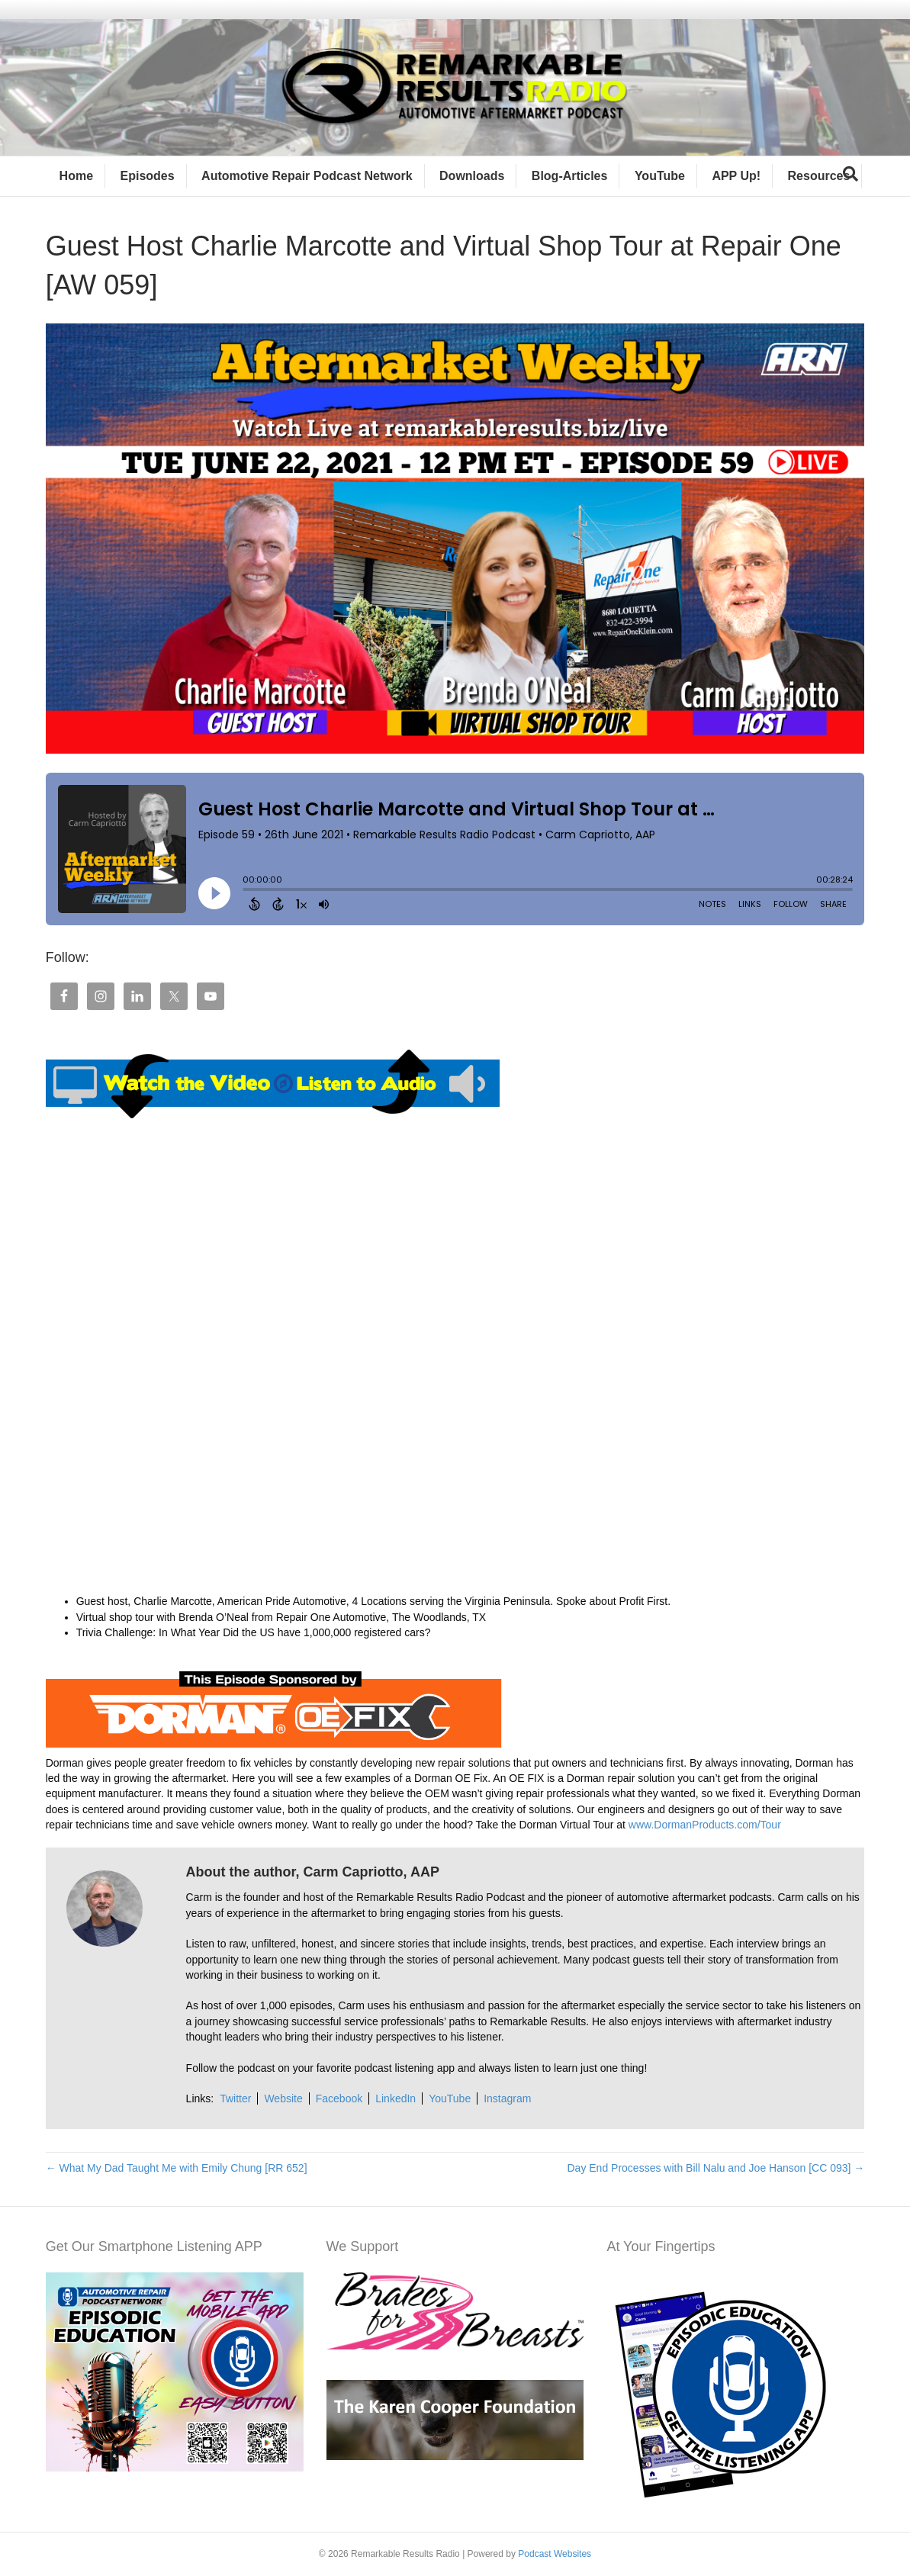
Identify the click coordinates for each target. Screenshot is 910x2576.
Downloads (471, 175)
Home (76, 175)
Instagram (507, 2098)
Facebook (339, 2098)
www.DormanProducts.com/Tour (703, 1825)
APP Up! (736, 175)
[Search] (850, 174)
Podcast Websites (554, 2554)
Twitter (235, 2098)
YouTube (660, 175)
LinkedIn (395, 2098)
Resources (819, 175)
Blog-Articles (570, 175)
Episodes (148, 175)
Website (283, 2098)
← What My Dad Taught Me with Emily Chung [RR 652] (176, 2168)
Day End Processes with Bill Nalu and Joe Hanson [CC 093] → (715, 2168)
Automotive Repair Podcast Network (307, 175)
